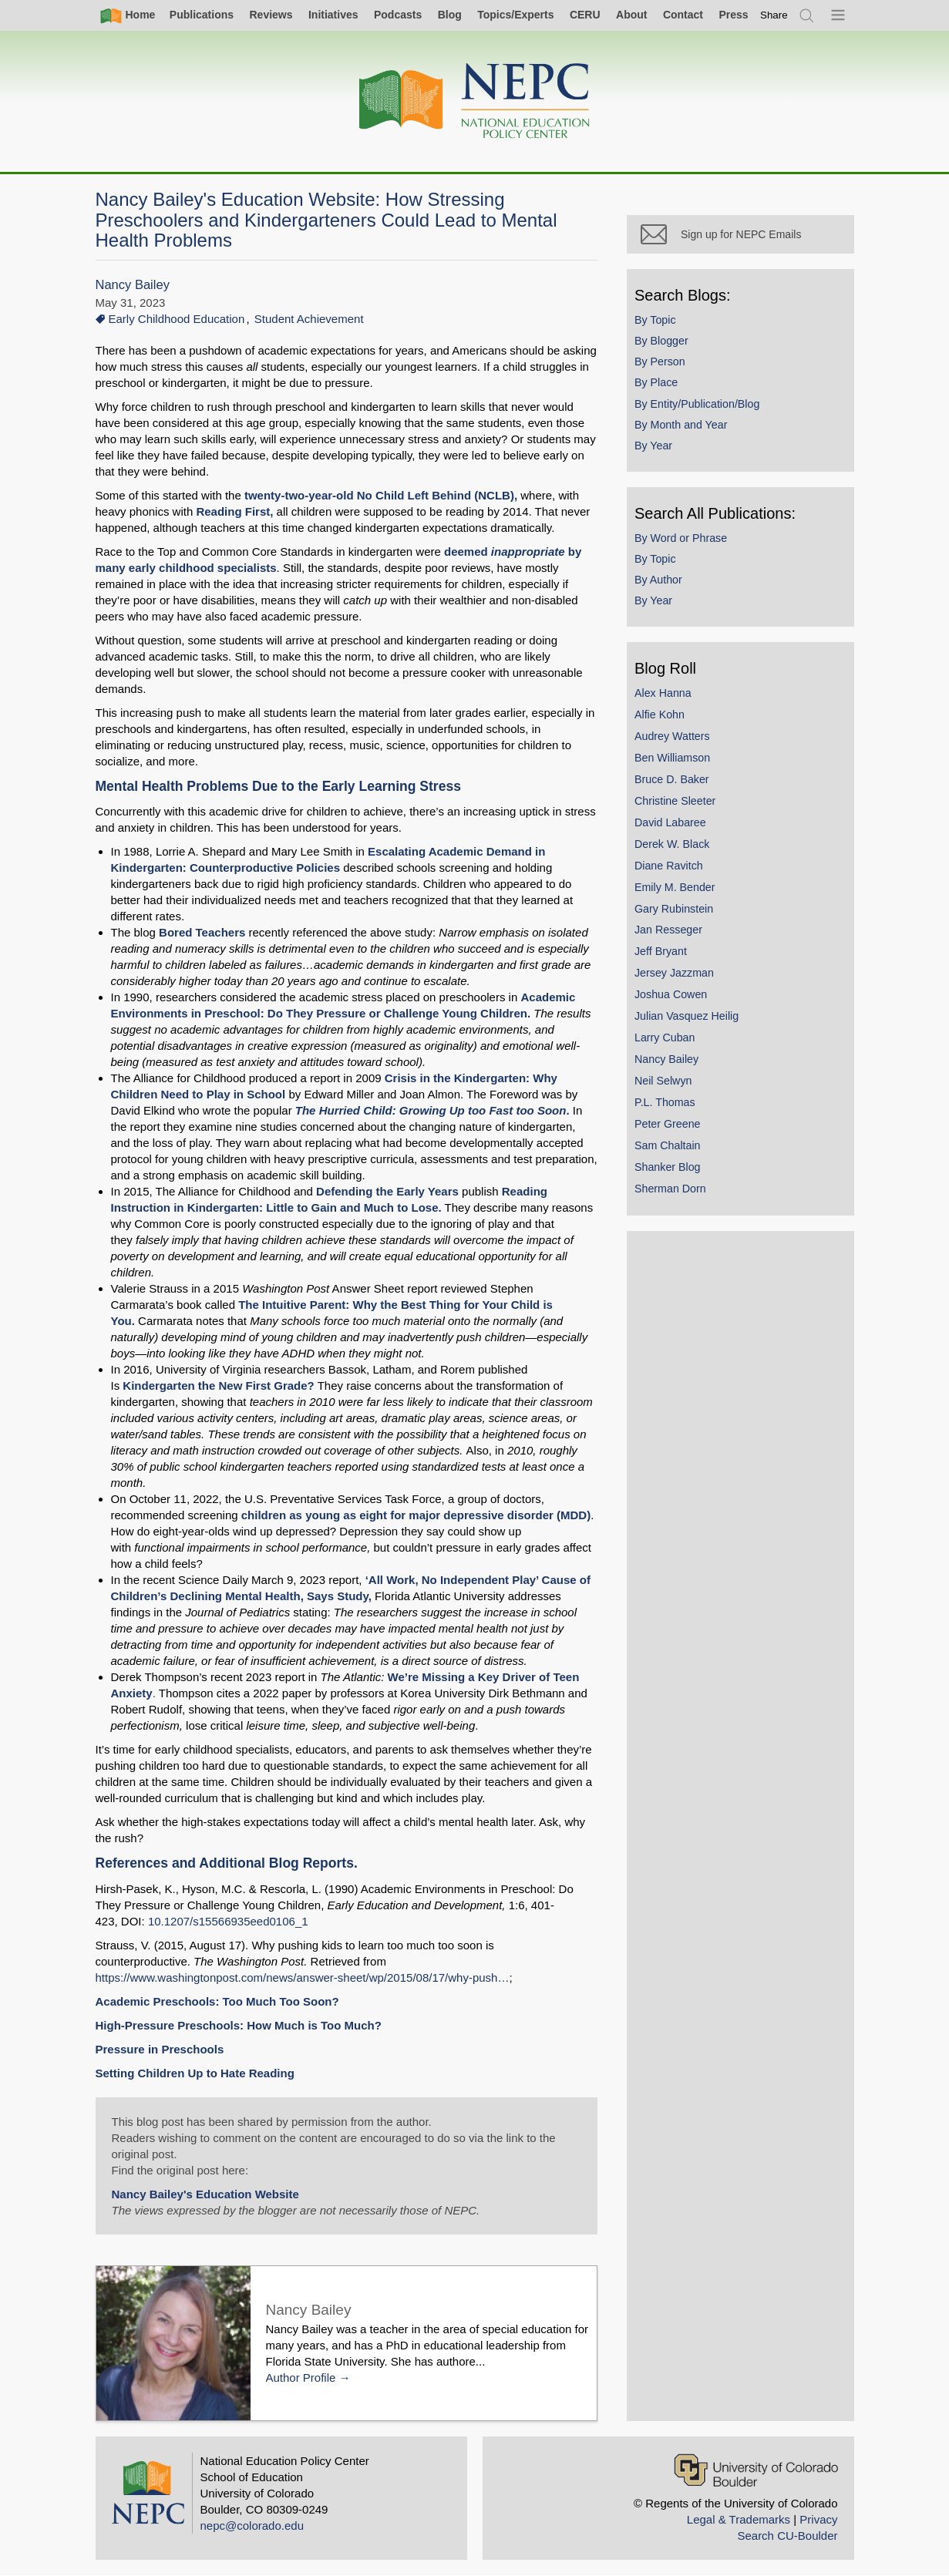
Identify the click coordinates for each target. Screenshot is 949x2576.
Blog (450, 14)
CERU (585, 14)
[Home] (475, 101)
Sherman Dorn (674, 1191)
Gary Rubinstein (677, 912)
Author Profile (301, 2377)
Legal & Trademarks (738, 2519)
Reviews (270, 14)
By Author (662, 583)
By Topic (659, 323)
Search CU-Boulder (787, 2535)
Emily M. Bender (678, 890)
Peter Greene (671, 1127)
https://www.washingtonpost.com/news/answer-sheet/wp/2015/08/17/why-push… (303, 1977)
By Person (663, 364)
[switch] (774, 15)
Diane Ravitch (672, 869)
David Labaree (674, 825)
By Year (657, 448)
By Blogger (665, 344)
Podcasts (398, 14)
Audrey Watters (676, 739)
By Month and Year (684, 428)
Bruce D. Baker (675, 782)
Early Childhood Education (177, 318)
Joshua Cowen (674, 997)
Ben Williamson (676, 761)
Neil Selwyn (666, 1084)
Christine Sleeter (678, 804)
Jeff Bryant (664, 955)
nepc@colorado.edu (252, 2525)
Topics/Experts (515, 14)
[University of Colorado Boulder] (756, 2470)
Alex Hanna (666, 696)
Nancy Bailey (133, 284)
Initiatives (333, 14)
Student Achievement (309, 318)
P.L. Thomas (668, 1105)
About (631, 14)
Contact (683, 14)
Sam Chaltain (671, 1148)
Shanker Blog (671, 1170)
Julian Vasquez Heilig (690, 1019)
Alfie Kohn (663, 717)
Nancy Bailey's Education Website (205, 2194)
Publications (202, 14)
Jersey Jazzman (678, 976)
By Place (659, 386)
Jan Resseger (672, 933)
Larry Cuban (668, 1040)
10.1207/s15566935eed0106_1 (228, 1921)
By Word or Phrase (684, 541)
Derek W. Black (675, 847)
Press (733, 14)
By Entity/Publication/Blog (700, 407)
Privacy (818, 2519)
